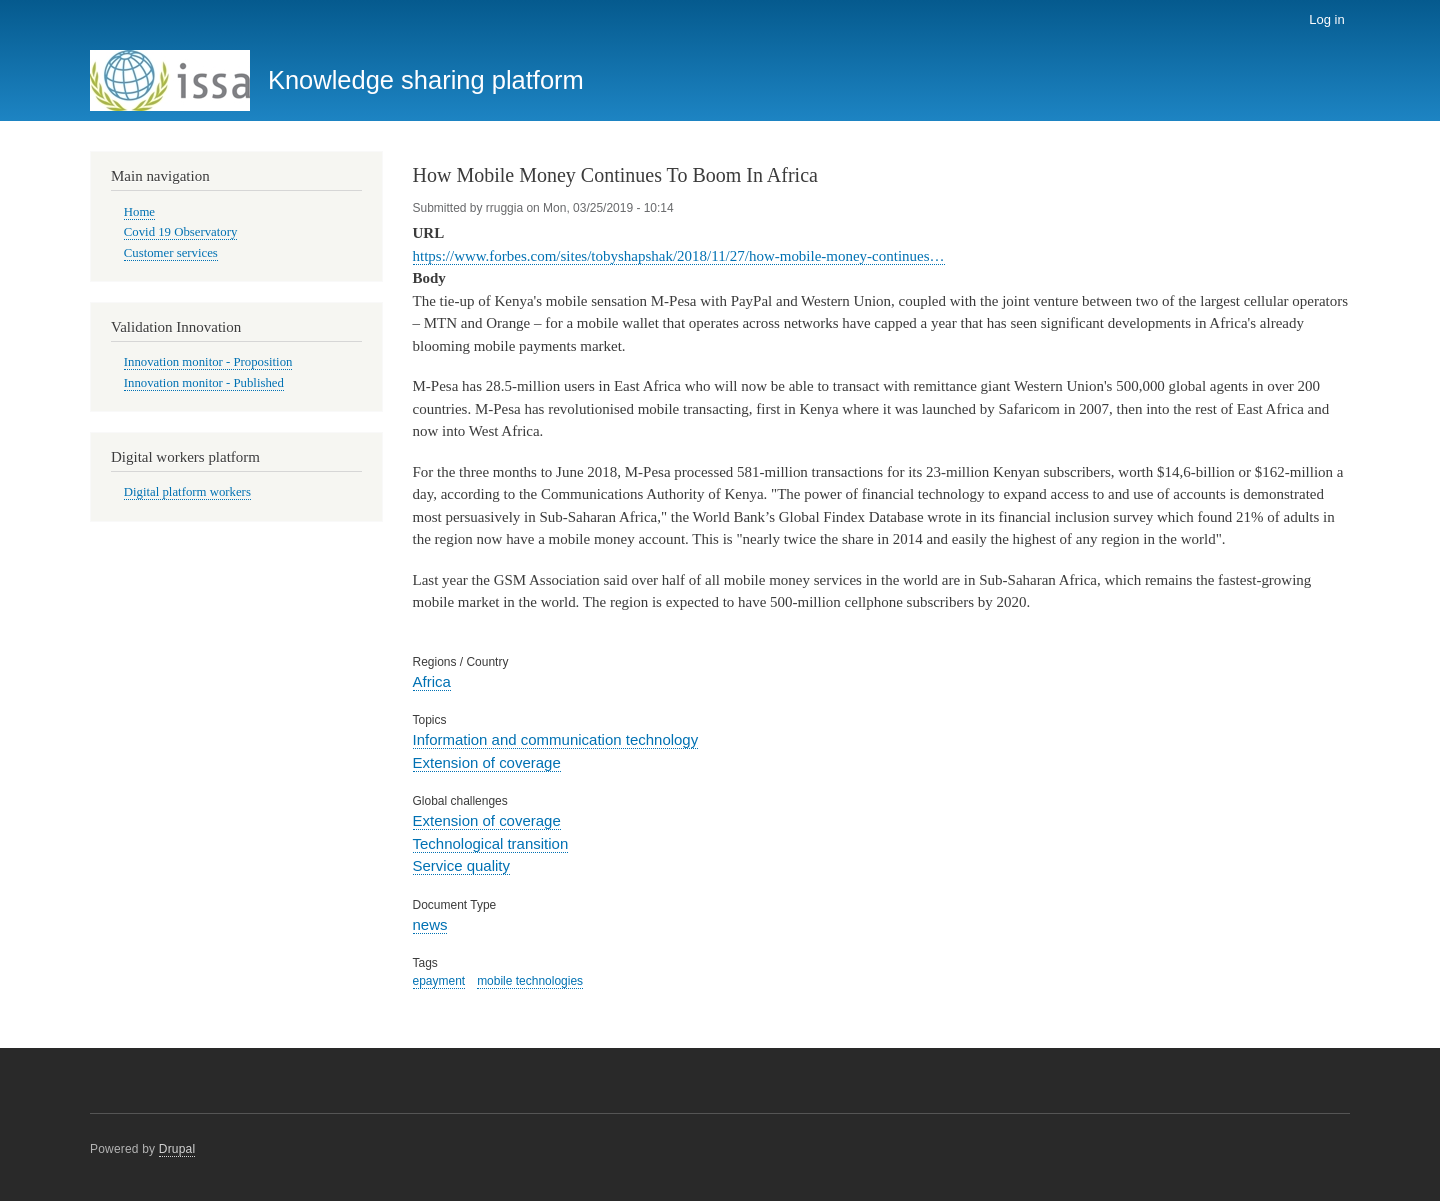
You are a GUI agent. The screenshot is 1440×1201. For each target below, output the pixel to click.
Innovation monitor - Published (204, 383)
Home (139, 212)
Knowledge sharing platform (426, 80)
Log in (1326, 19)
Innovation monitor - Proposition (208, 362)
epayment (439, 981)
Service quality (461, 865)
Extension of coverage (487, 762)
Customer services (171, 253)
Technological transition (491, 843)
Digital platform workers (187, 492)
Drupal (177, 1149)
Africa (432, 681)
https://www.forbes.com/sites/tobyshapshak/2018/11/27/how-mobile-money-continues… (679, 256)
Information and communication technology (556, 739)
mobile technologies (530, 981)
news (430, 924)
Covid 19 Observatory (181, 232)
